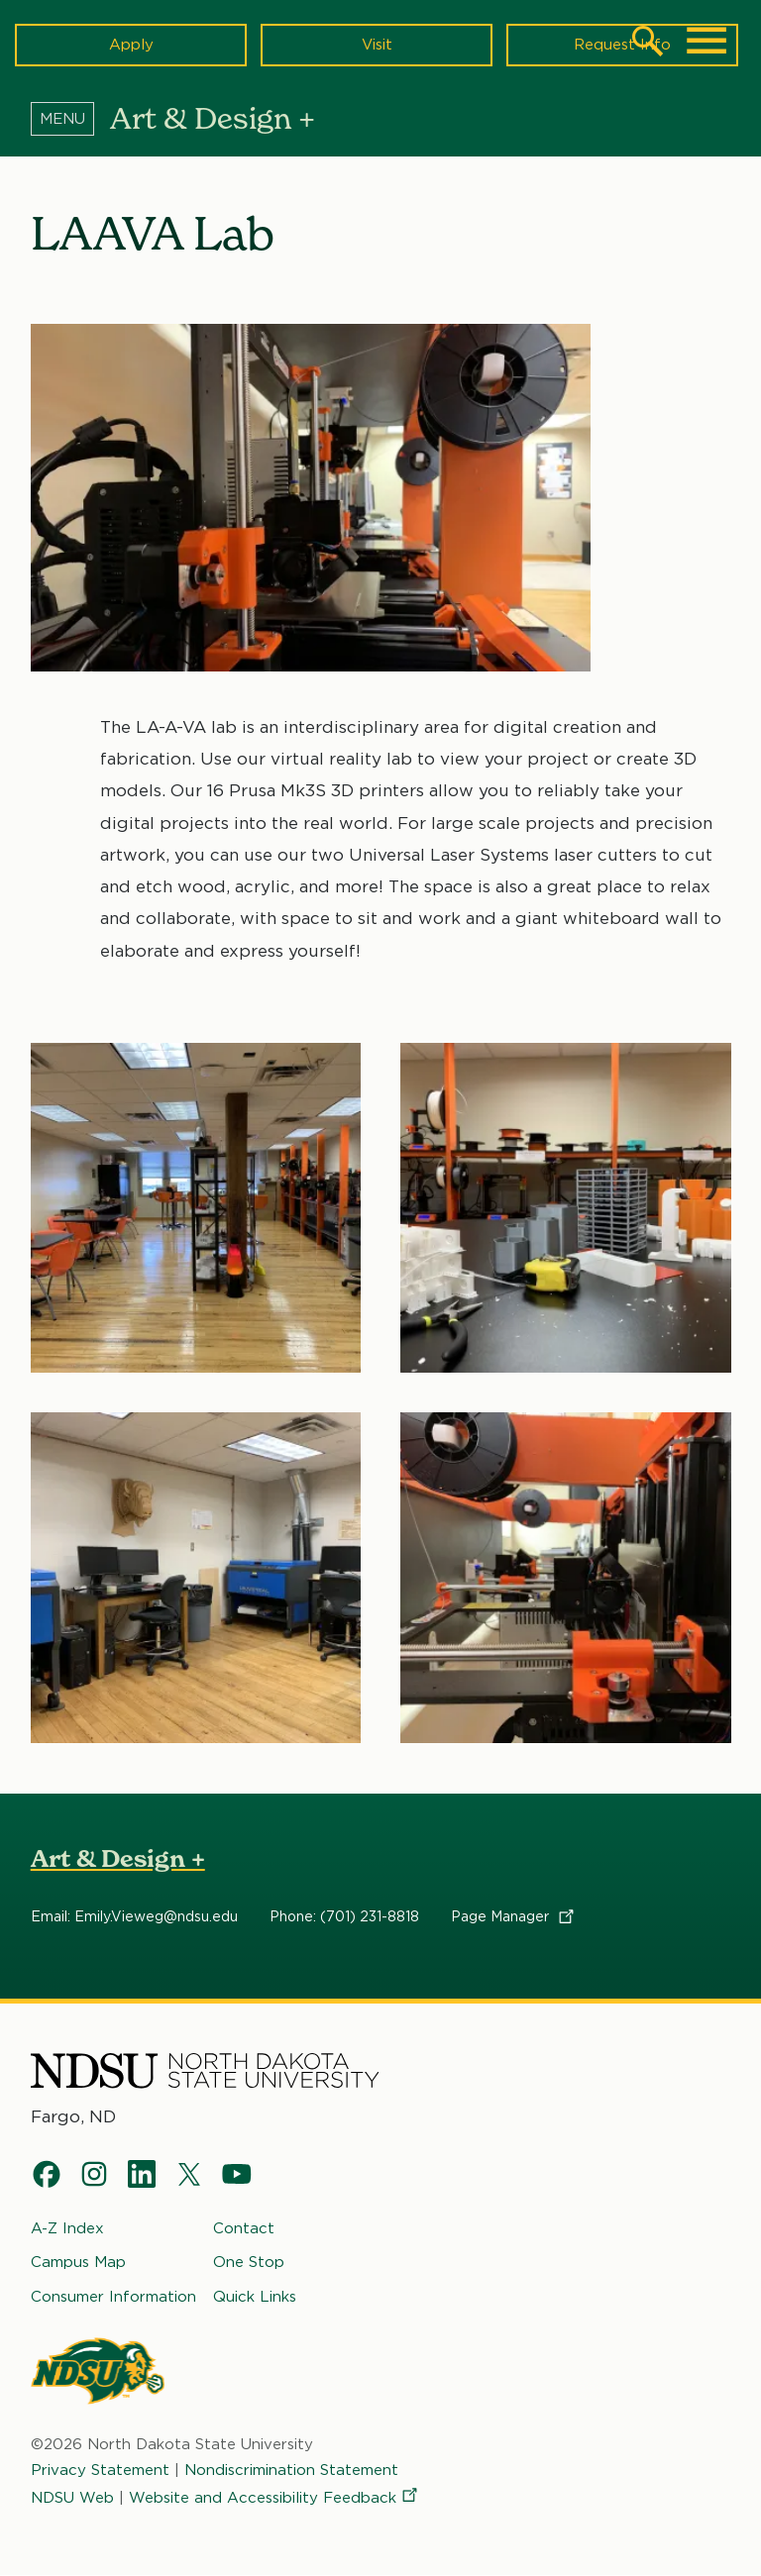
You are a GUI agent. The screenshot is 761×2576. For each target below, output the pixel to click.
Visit (377, 44)
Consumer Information (113, 2297)
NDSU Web (72, 2499)
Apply (131, 44)
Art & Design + (118, 1858)
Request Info (622, 44)
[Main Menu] (706, 40)
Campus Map (78, 2263)
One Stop (248, 2263)
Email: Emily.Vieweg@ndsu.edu (134, 1916)
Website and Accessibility (274, 2499)
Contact (243, 2228)
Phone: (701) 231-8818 (344, 1916)
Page (514, 1916)
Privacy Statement (100, 2470)
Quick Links (254, 2297)
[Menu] (70, 118)
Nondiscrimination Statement (291, 2470)
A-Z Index (67, 2228)
